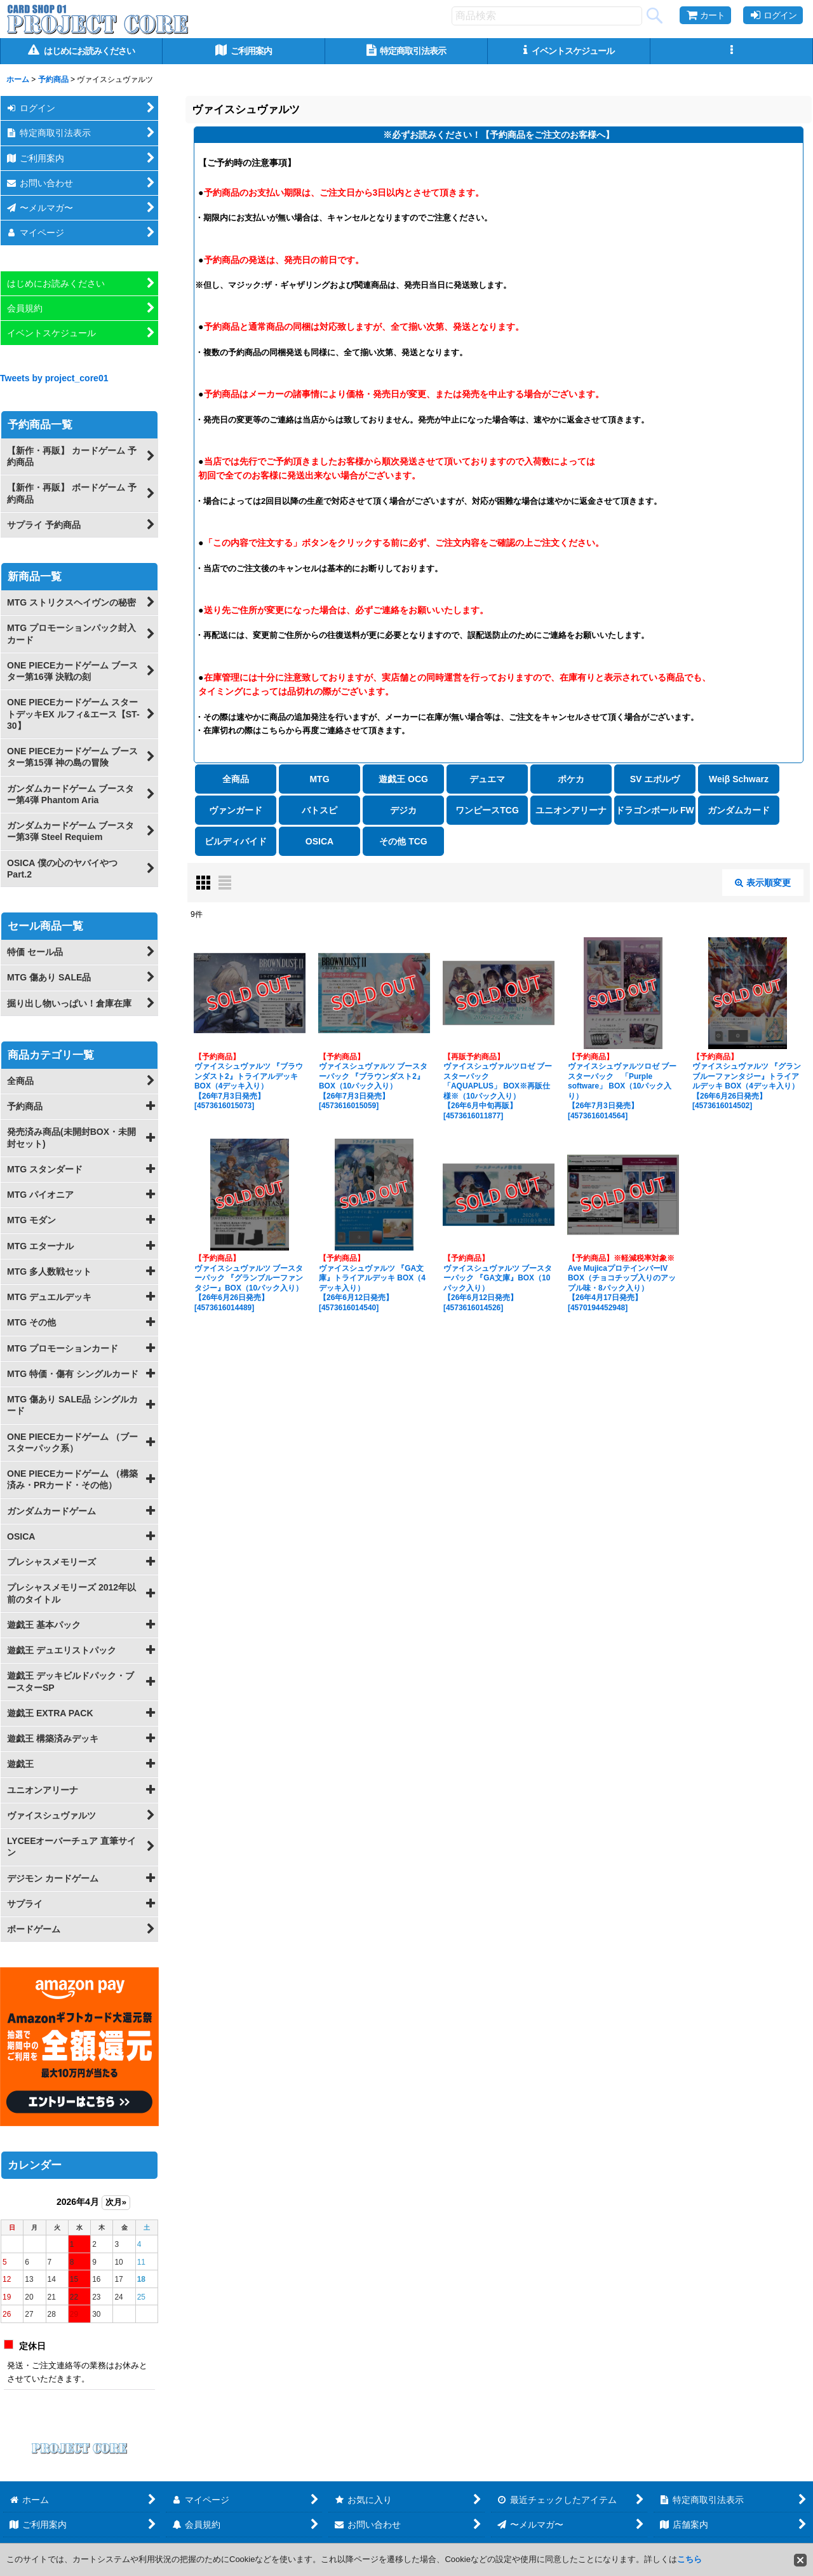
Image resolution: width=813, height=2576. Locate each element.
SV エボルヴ (655, 779)
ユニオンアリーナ (571, 810)
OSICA (319, 841)
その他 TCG (403, 841)
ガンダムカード (739, 810)
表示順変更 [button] (763, 883)
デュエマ (487, 779)
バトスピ (319, 810)
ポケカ (571, 779)
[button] (731, 51)
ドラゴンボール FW (654, 810)
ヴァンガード (235, 810)
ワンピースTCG (487, 810)
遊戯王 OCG (403, 779)
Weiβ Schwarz (739, 779)
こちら (689, 2559)
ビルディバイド (236, 841)
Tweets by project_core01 (54, 378)
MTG (319, 779)
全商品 (235, 779)
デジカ (403, 810)
